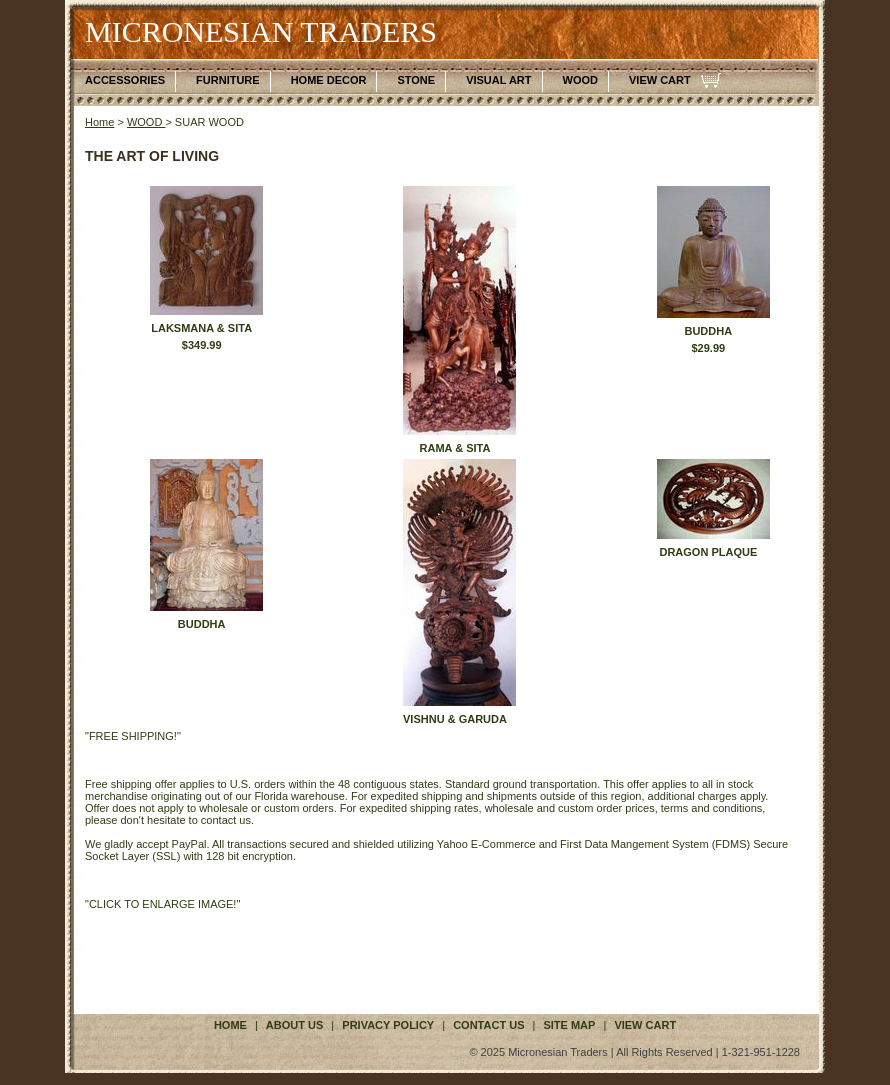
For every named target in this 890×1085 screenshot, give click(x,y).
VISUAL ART (498, 80)
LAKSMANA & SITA (201, 328)
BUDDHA (708, 331)
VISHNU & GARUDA (455, 719)
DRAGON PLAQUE (708, 552)
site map (569, 1025)
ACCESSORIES (125, 80)
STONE (416, 80)
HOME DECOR (329, 80)
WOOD (580, 80)
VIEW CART (660, 80)
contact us (488, 1025)
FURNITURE (228, 80)
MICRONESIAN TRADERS (261, 31)
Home (99, 122)
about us (294, 1025)
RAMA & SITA (455, 448)
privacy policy (388, 1025)
